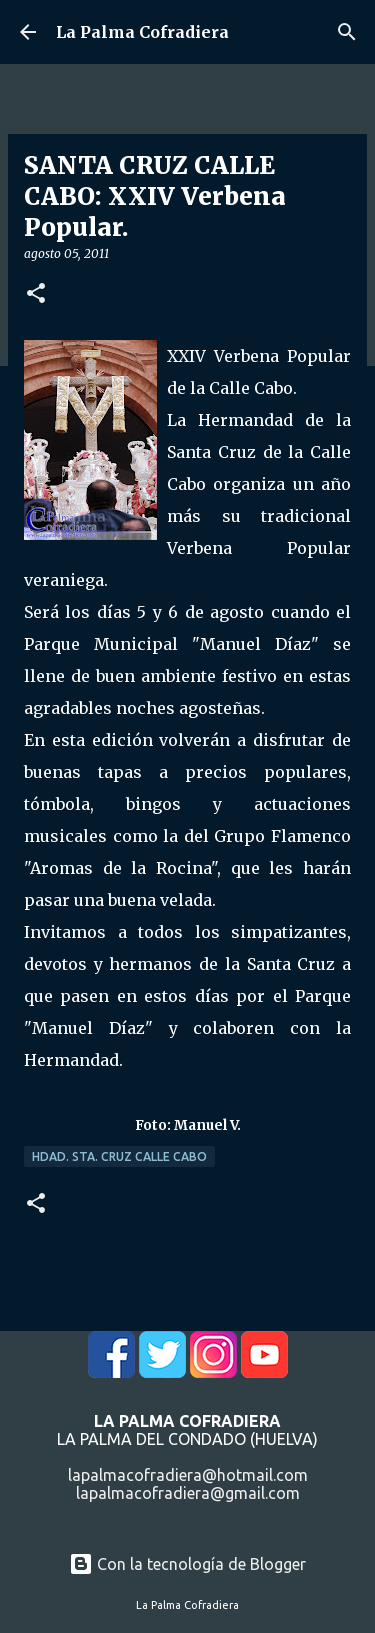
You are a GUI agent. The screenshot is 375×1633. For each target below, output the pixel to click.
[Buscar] (347, 32)
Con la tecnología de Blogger (187, 1564)
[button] (36, 294)
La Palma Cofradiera (142, 32)
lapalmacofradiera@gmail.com (188, 1493)
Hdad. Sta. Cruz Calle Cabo (119, 1156)
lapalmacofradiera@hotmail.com (188, 1475)
